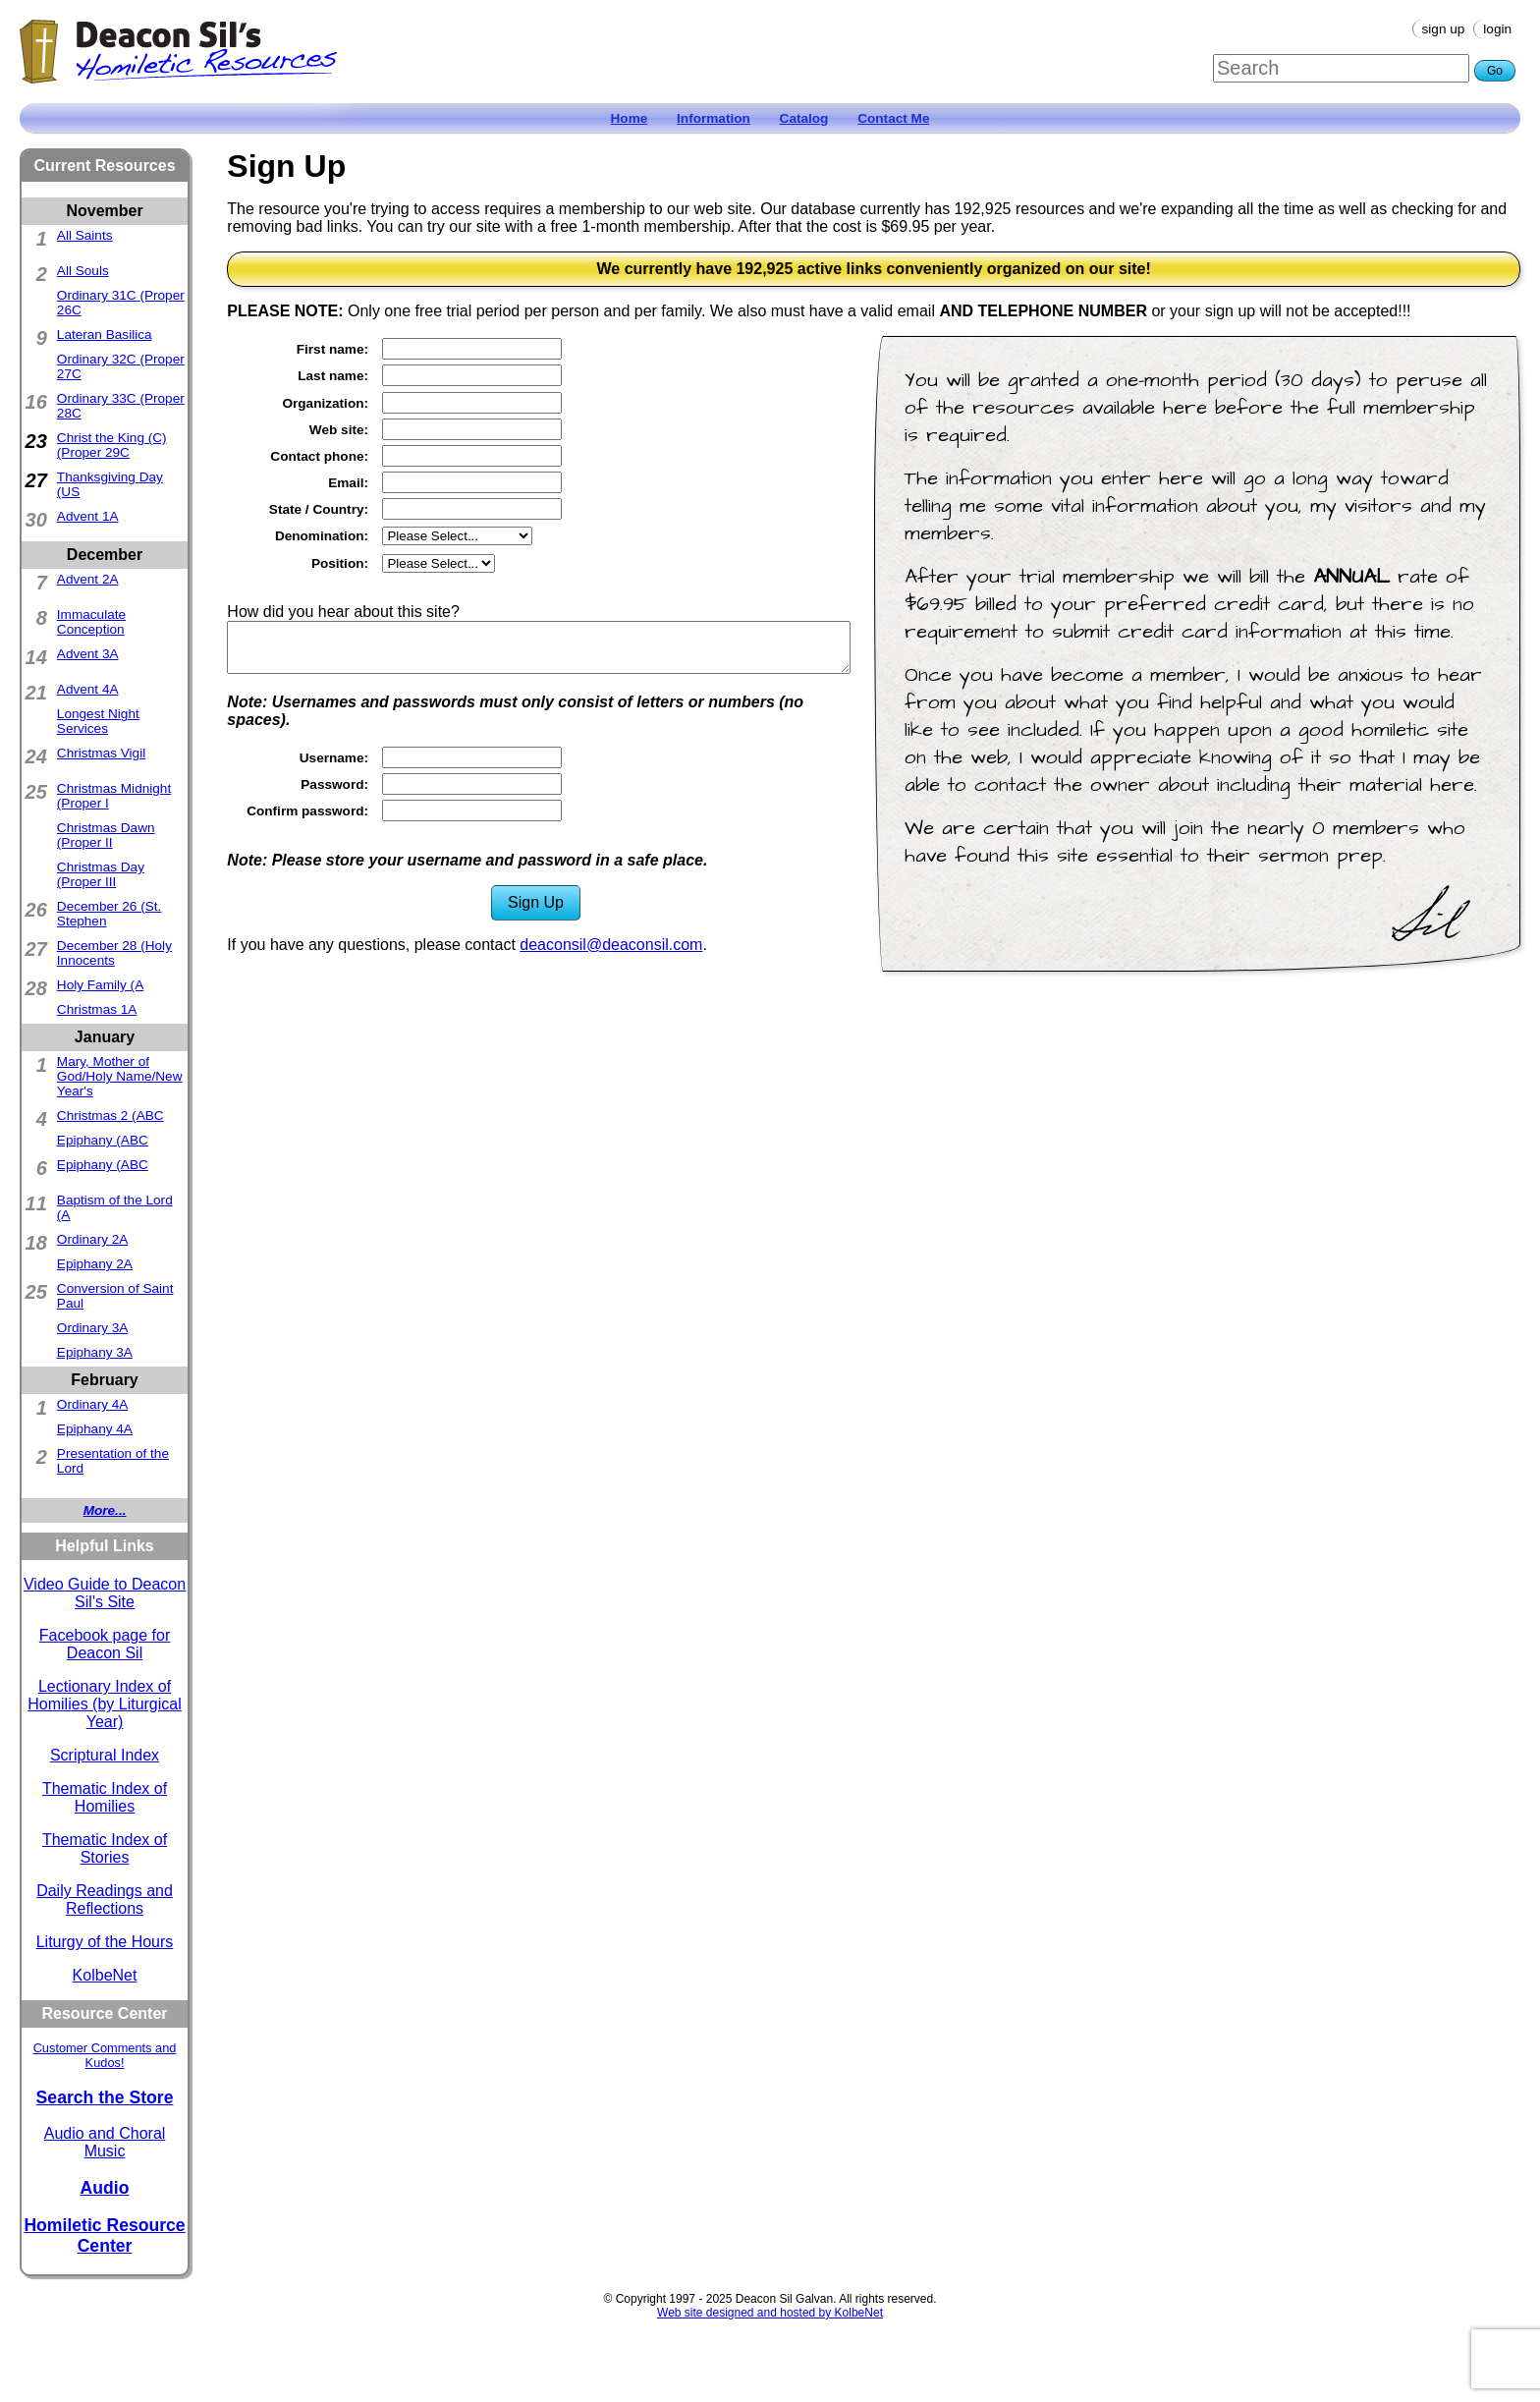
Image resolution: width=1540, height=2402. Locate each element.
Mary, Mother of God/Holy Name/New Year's (120, 1076)
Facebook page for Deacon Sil (104, 1644)
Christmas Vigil (101, 753)
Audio (105, 2188)
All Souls (83, 270)
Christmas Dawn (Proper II (106, 835)
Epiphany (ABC (102, 1140)
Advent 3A (88, 653)
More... (105, 1510)
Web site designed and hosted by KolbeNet (770, 2312)
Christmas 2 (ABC (110, 1115)
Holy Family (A (100, 985)
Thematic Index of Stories (104, 1848)
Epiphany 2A (95, 1264)
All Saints (85, 235)
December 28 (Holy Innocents (114, 953)
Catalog (804, 118)
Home (629, 118)
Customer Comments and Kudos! (105, 2055)
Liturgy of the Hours (105, 1941)
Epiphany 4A (95, 1429)
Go (1495, 71)
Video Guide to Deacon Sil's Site (105, 1593)
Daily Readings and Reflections (104, 1899)
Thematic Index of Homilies (104, 1797)
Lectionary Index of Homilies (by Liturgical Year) (105, 1704)
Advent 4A (88, 689)
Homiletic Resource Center (104, 2235)
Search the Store (105, 2097)
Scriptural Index (104, 1755)
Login (1497, 29)
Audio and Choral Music (105, 2142)
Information (713, 118)
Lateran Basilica (104, 334)
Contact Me (893, 118)
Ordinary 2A (93, 1239)
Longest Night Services (98, 721)
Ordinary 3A (93, 1327)
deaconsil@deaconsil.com (611, 944)
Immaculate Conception (91, 622)
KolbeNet (105, 1975)
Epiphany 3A (95, 1352)
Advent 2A (88, 579)
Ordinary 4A (93, 1404)
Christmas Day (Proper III (100, 874)
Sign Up (1443, 29)
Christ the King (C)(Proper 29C (112, 445)
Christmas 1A (97, 1009)
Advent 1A (88, 516)
